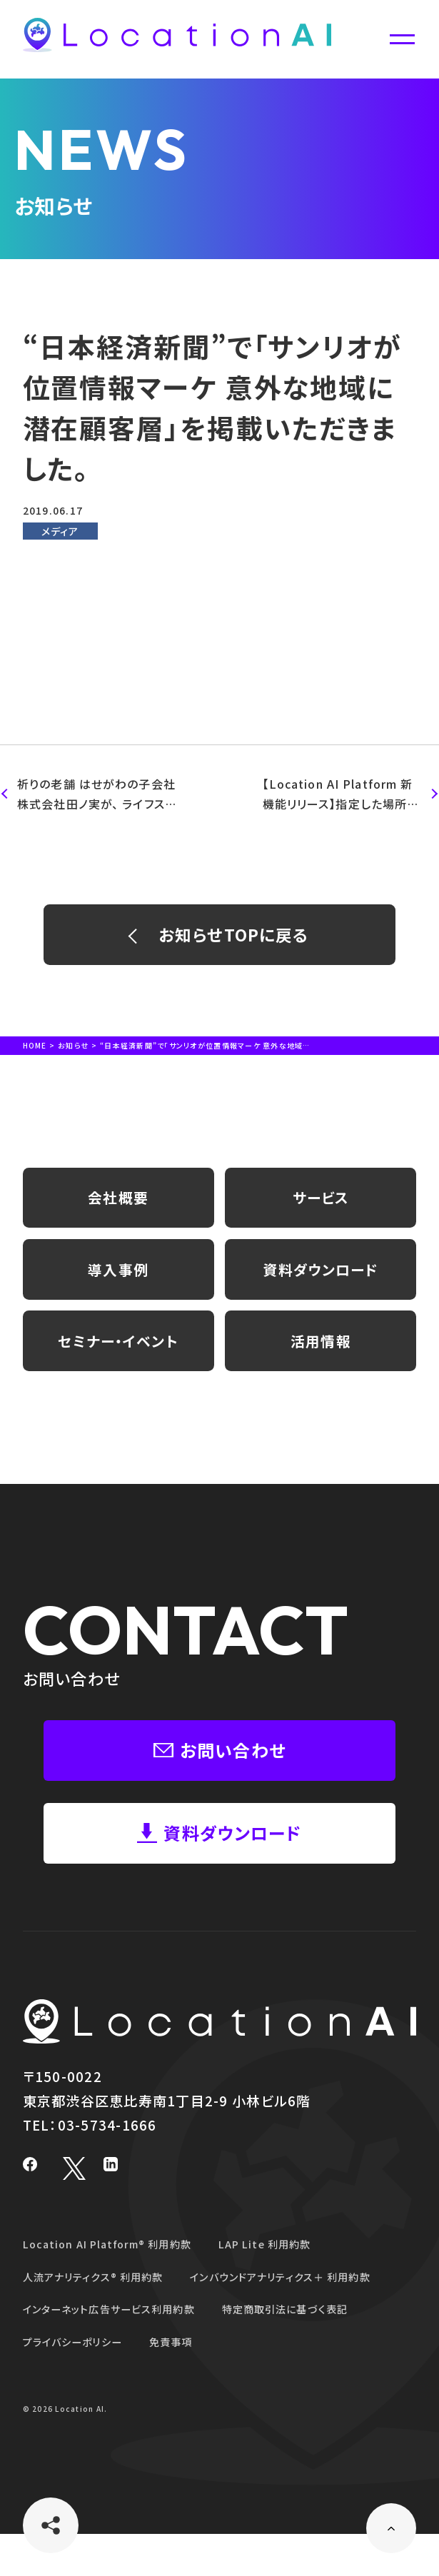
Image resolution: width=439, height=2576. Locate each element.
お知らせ (74, 1052)
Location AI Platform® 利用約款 (117, 2286)
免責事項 (188, 2384)
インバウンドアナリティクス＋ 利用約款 (313, 2319)
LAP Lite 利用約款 (290, 2286)
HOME (35, 1052)
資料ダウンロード (320, 1286)
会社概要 (118, 1207)
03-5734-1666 (107, 2167)
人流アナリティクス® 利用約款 (103, 2319)
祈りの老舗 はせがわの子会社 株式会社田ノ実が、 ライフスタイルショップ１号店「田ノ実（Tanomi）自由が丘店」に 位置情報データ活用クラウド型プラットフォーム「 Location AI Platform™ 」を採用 (94, 795)
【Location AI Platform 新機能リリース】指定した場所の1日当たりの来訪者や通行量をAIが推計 (341, 795)
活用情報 (321, 1365)
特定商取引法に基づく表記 (317, 2351)
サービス (320, 1207)
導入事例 (118, 1286)
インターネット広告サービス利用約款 (121, 2351)
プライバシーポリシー (80, 2384)
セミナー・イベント (117, 1365)
